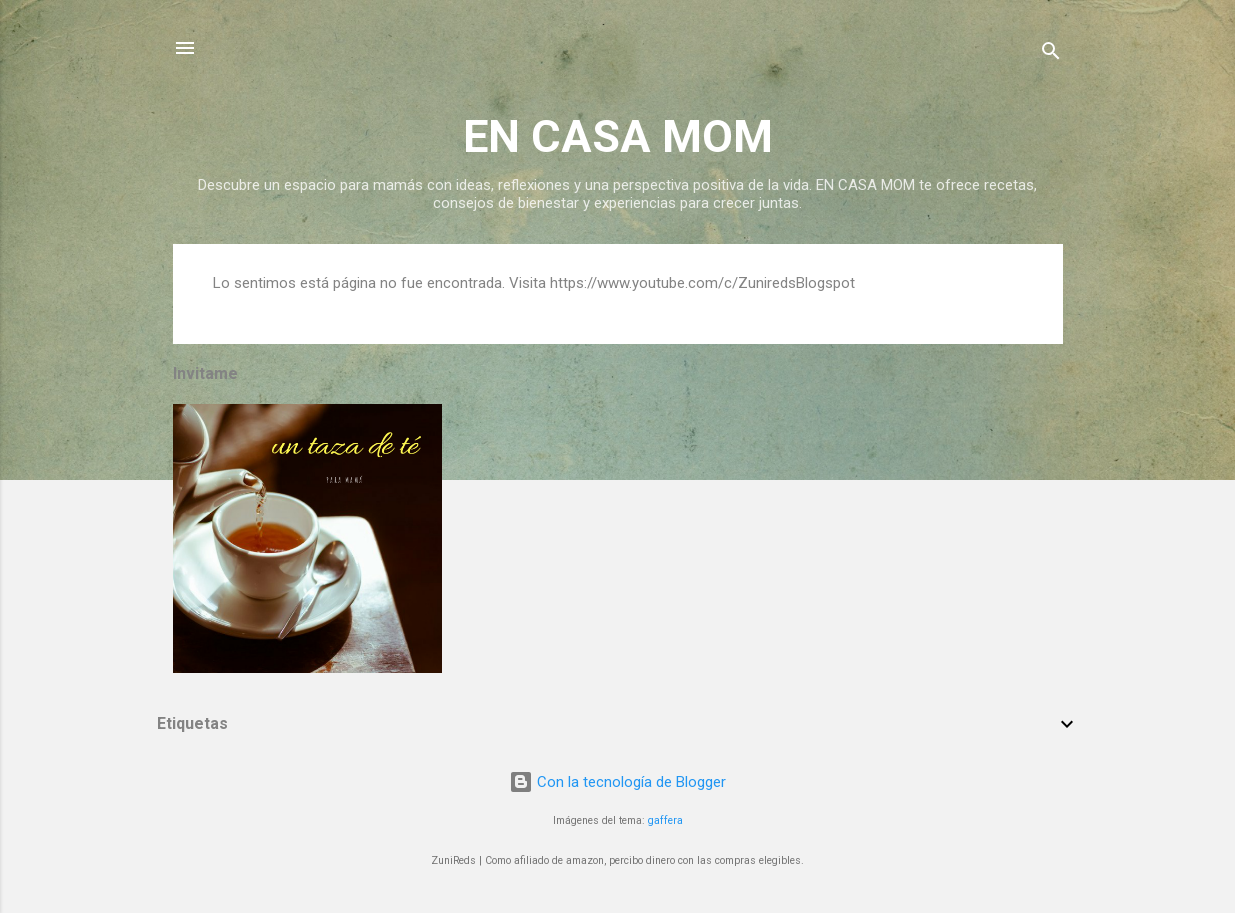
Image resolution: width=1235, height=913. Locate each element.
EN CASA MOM (618, 136)
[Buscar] (1051, 54)
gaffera (665, 820)
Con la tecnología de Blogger (617, 782)
